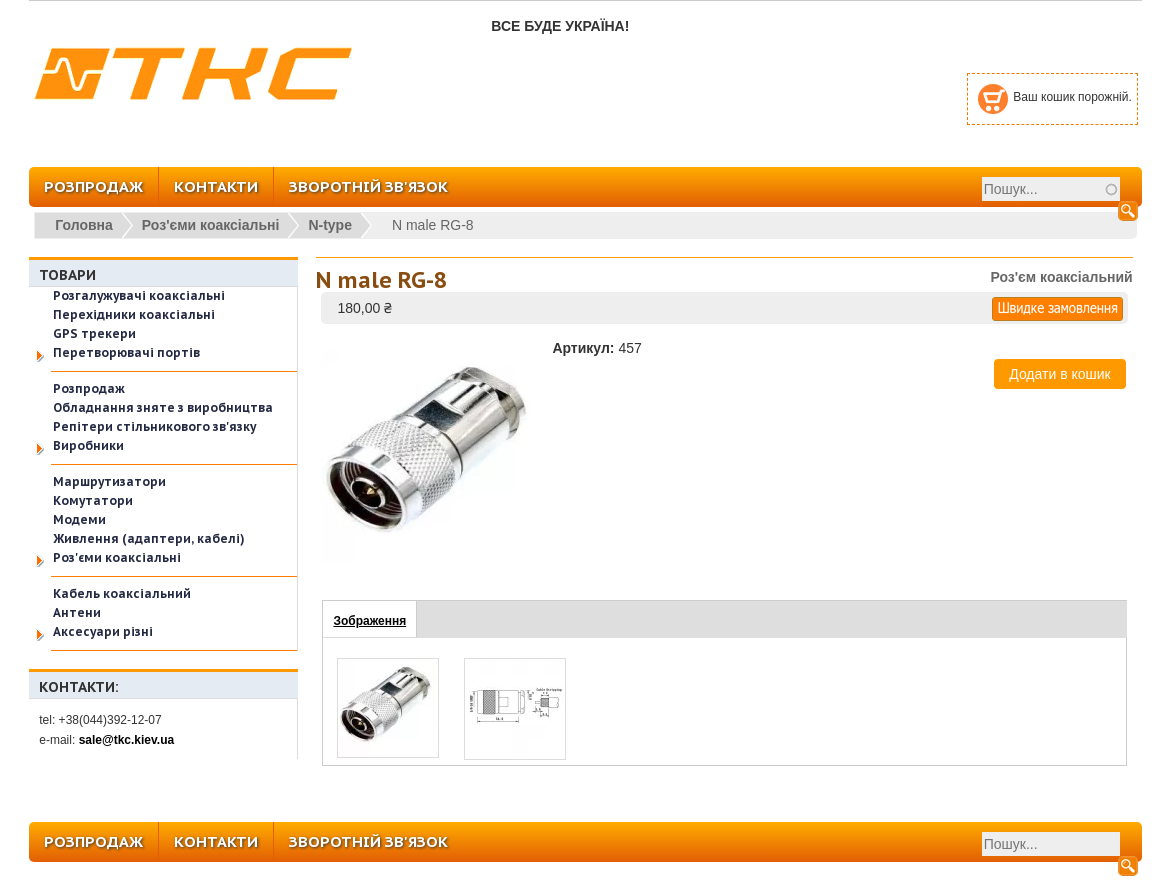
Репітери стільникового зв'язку (154, 426)
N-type (330, 225)
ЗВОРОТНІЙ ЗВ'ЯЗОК (368, 186)
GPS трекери (94, 333)
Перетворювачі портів (126, 352)
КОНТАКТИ (216, 186)
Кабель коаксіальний (122, 593)
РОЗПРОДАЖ (93, 186)
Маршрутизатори (109, 481)
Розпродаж (89, 388)
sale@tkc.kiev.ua (127, 740)
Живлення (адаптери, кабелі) (149, 538)
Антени (77, 612)
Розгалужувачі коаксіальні (139, 295)
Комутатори (93, 500)
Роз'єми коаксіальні (211, 225)
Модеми (79, 519)
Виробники (88, 445)
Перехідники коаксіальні (134, 314)
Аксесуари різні (103, 631)
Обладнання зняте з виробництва (163, 407)
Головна (84, 225)
